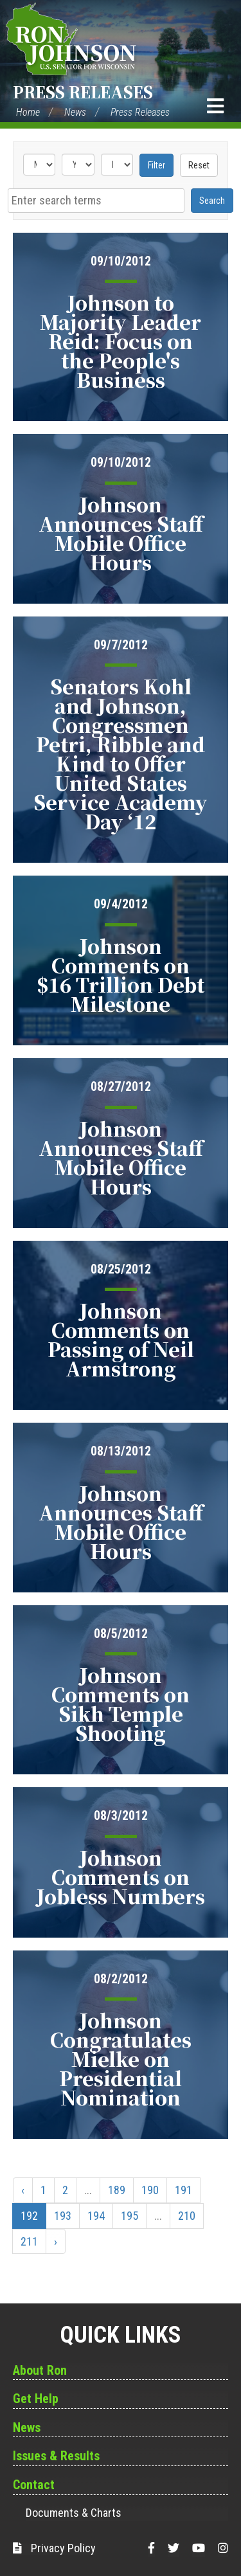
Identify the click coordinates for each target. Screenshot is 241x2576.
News (75, 112)
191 (183, 2190)
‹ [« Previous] (22, 2190)
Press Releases (83, 91)
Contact (34, 2484)
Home (28, 112)
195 (129, 2215)
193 (62, 2215)
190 (150, 2190)
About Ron (40, 2370)
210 (186, 2215)
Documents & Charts (73, 2512)
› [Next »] (55, 2241)
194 (96, 2215)
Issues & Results (56, 2455)
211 (29, 2241)
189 (116, 2190)
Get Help (35, 2398)
